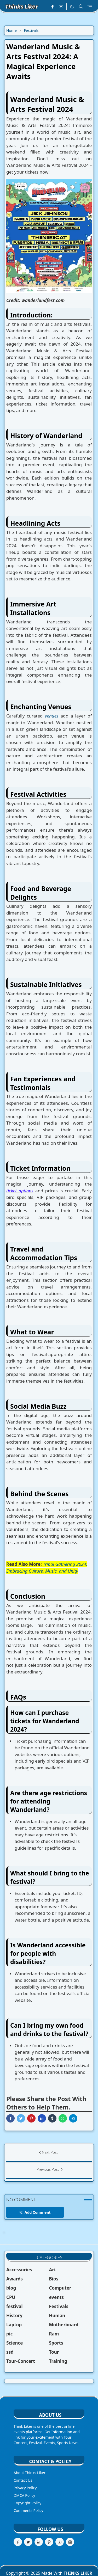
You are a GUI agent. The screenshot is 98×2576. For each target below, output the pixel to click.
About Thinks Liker (29, 2472)
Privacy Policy (25, 2487)
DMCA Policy (24, 2495)
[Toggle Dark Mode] (72, 6)
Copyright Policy (27, 2502)
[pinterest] (49, 2542)
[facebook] (52, 6)
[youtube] (61, 6)
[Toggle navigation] (90, 7)
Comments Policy (28, 2510)
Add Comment (35, 2212)
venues (52, 716)
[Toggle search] (81, 6)
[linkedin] (38, 2542)
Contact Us (23, 2480)
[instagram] (70, 2542)
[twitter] (28, 2542)
